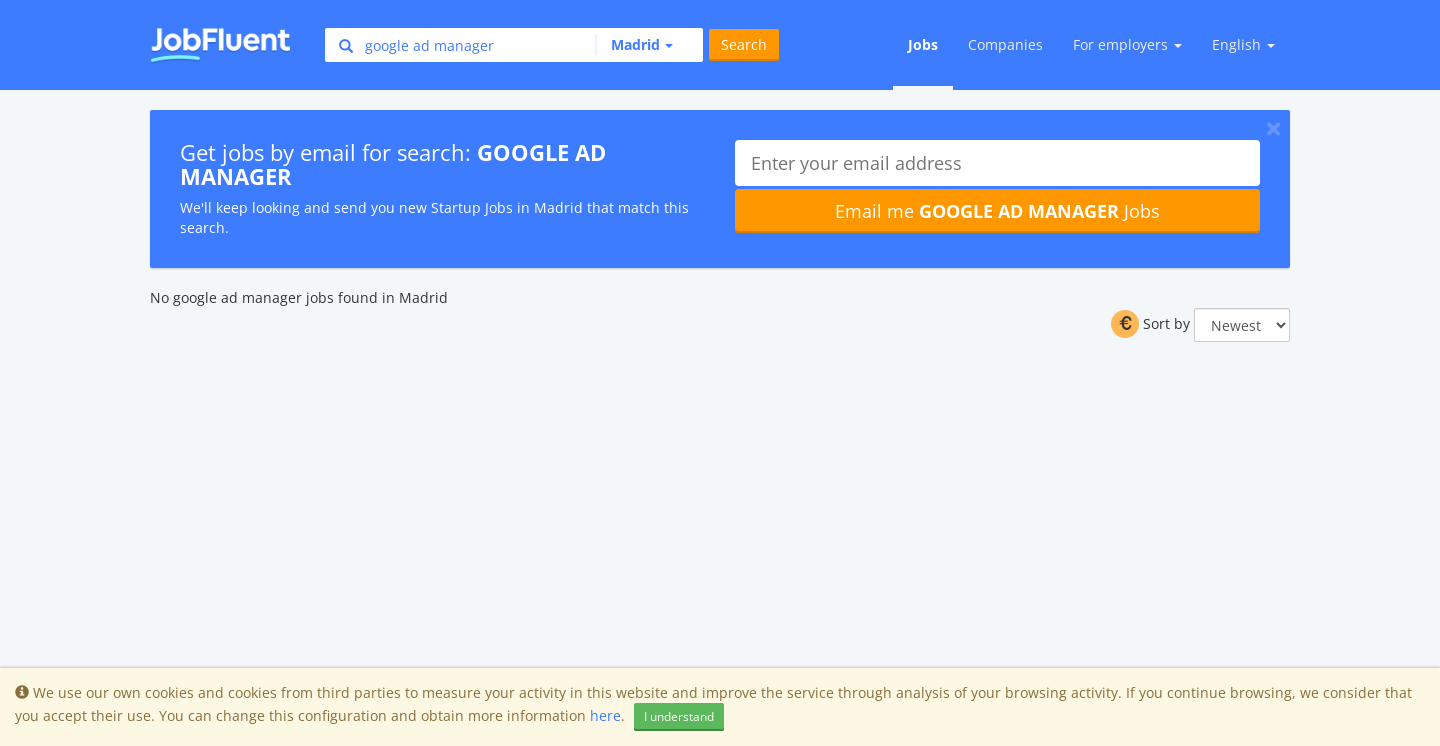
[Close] (1273, 128)
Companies (1005, 44)
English (1243, 44)
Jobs (923, 44)
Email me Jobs (997, 211)
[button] (634, 45)
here (605, 715)
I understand (679, 716)
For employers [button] (1127, 44)
